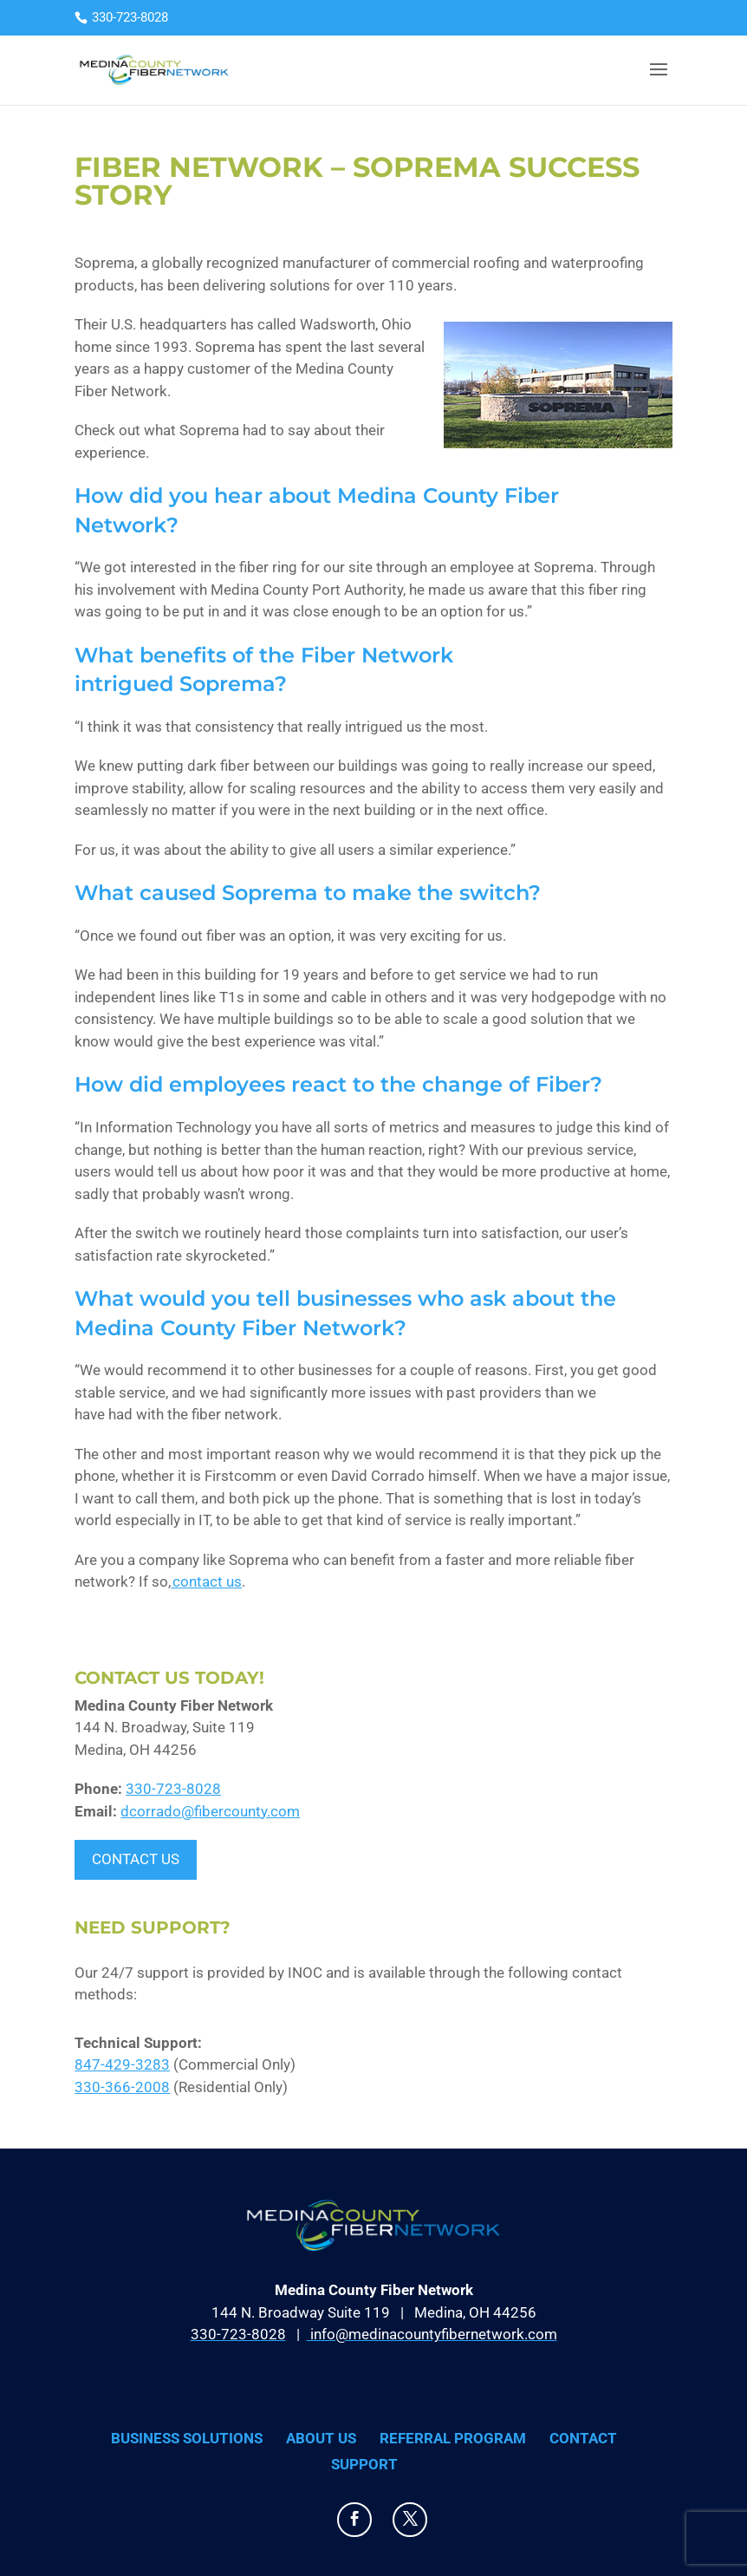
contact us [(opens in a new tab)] (206, 1581)
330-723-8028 (173, 1788)
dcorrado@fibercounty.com (210, 1811)
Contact (583, 2438)
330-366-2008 (122, 2087)
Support (364, 2464)
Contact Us (135, 1859)
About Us (321, 2438)
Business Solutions (187, 2438)
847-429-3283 (122, 2064)
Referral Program (453, 2438)
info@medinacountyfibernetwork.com (432, 2334)
